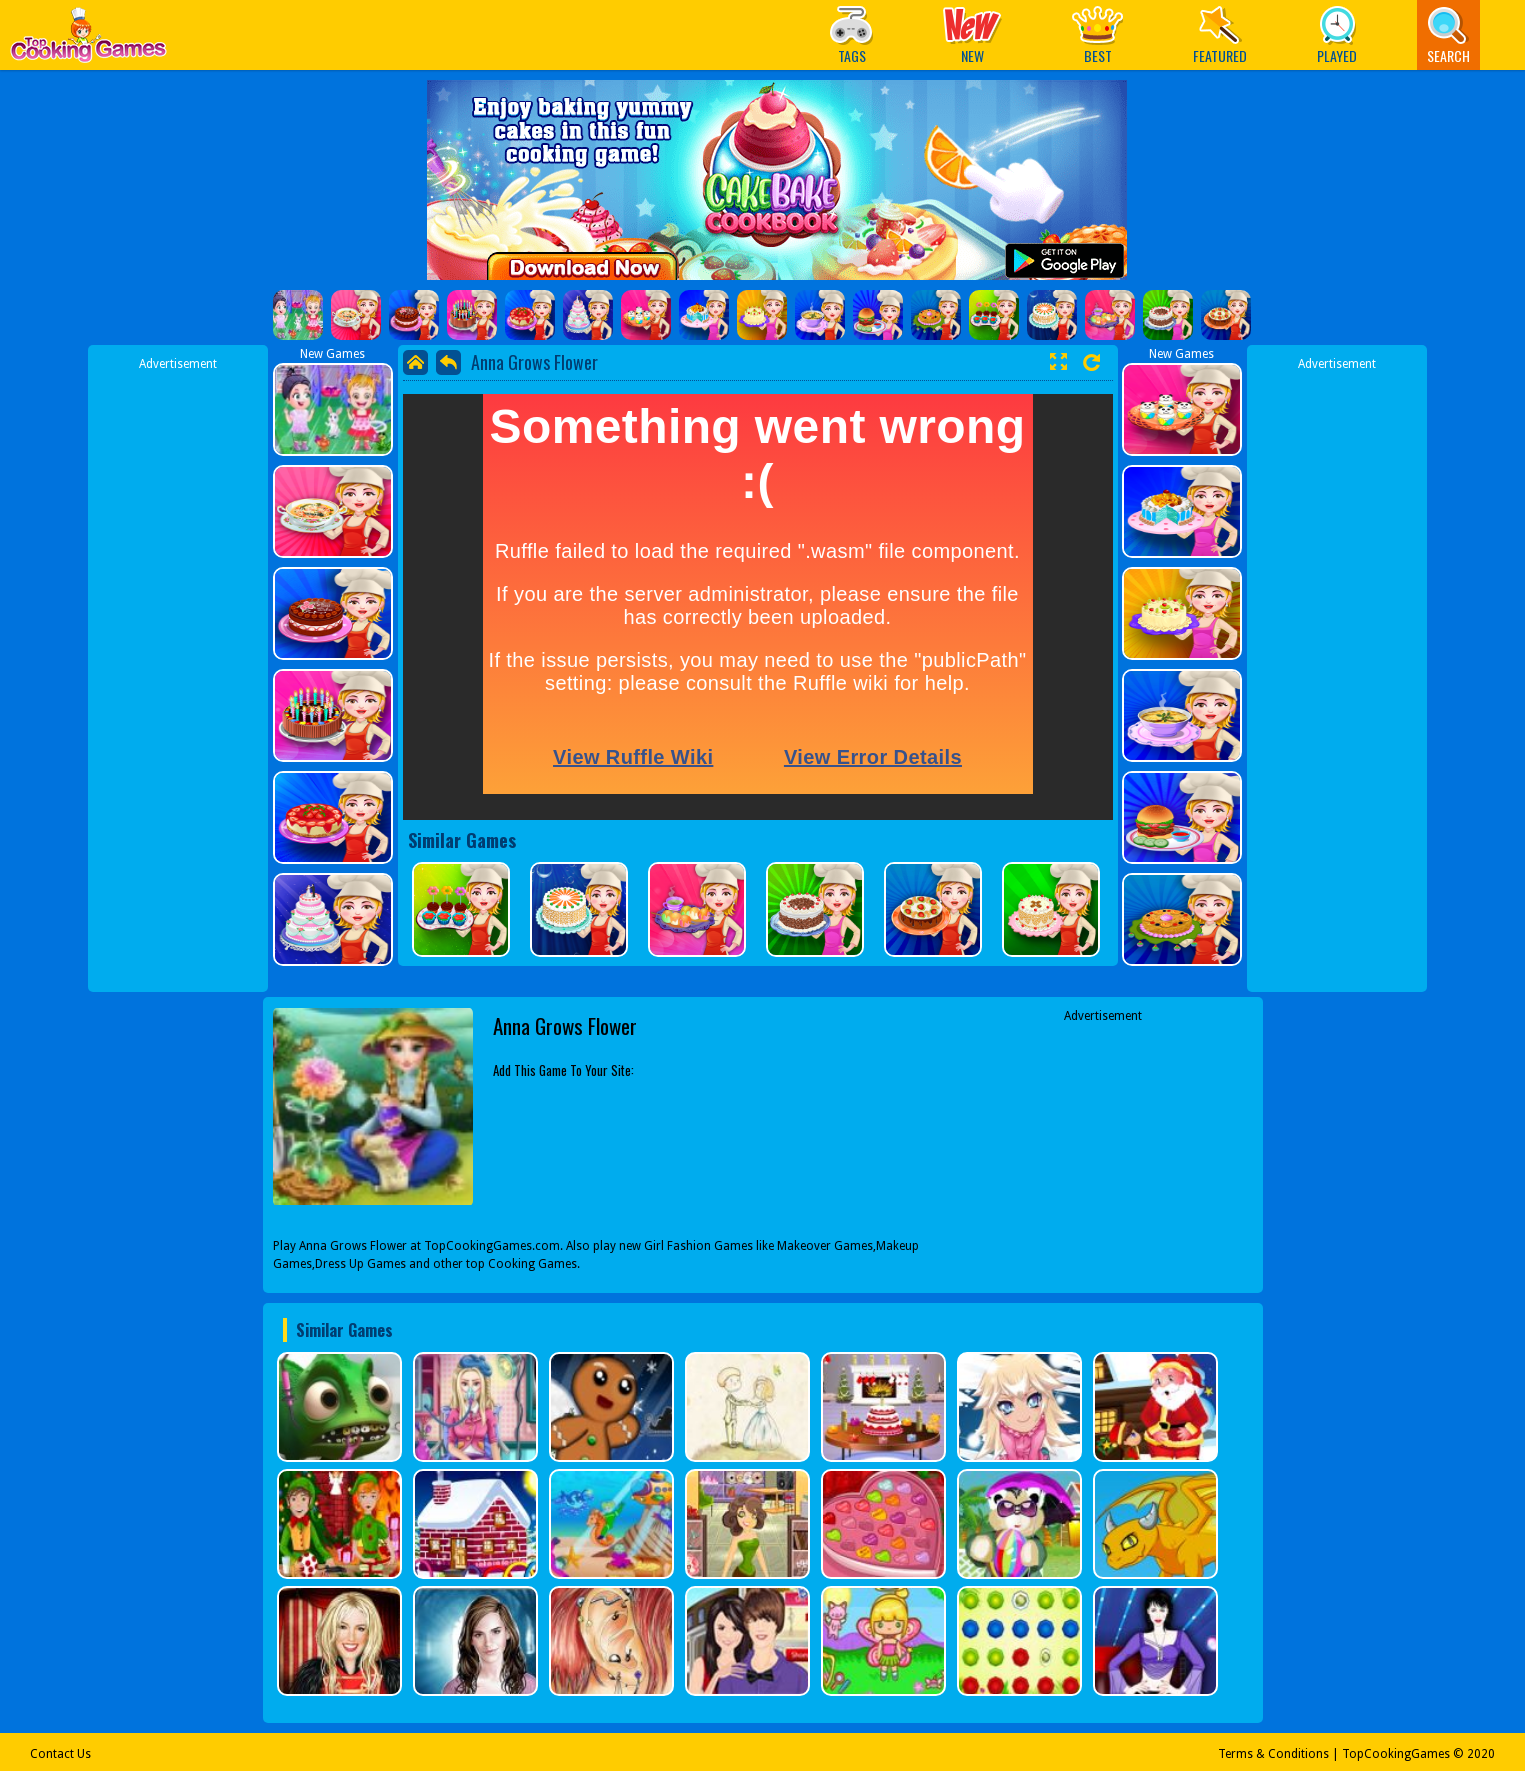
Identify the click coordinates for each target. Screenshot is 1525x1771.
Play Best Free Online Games (88, 40)
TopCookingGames (1396, 1754)
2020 (1481, 1754)
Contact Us (60, 1754)
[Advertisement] (178, 673)
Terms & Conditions (1273, 1754)
